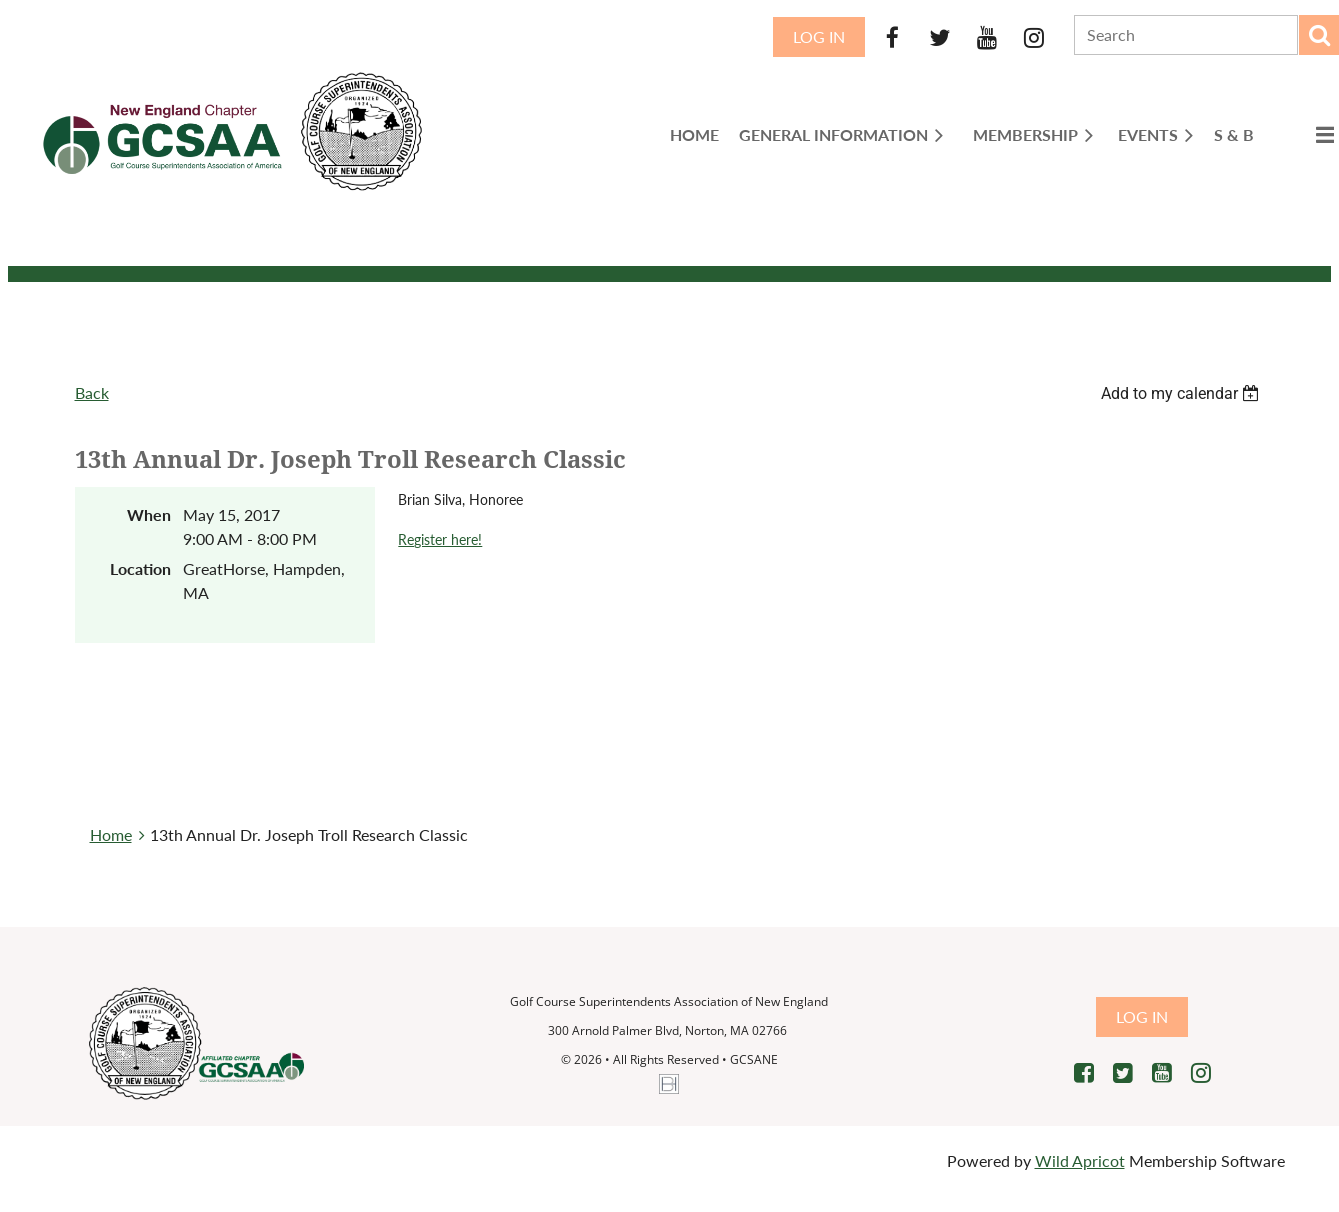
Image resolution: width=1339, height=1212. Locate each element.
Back (92, 392)
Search (1319, 35)
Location (140, 568)
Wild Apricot (1080, 1160)
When (149, 514)
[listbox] (1183, 393)
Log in (819, 36)
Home (111, 834)
